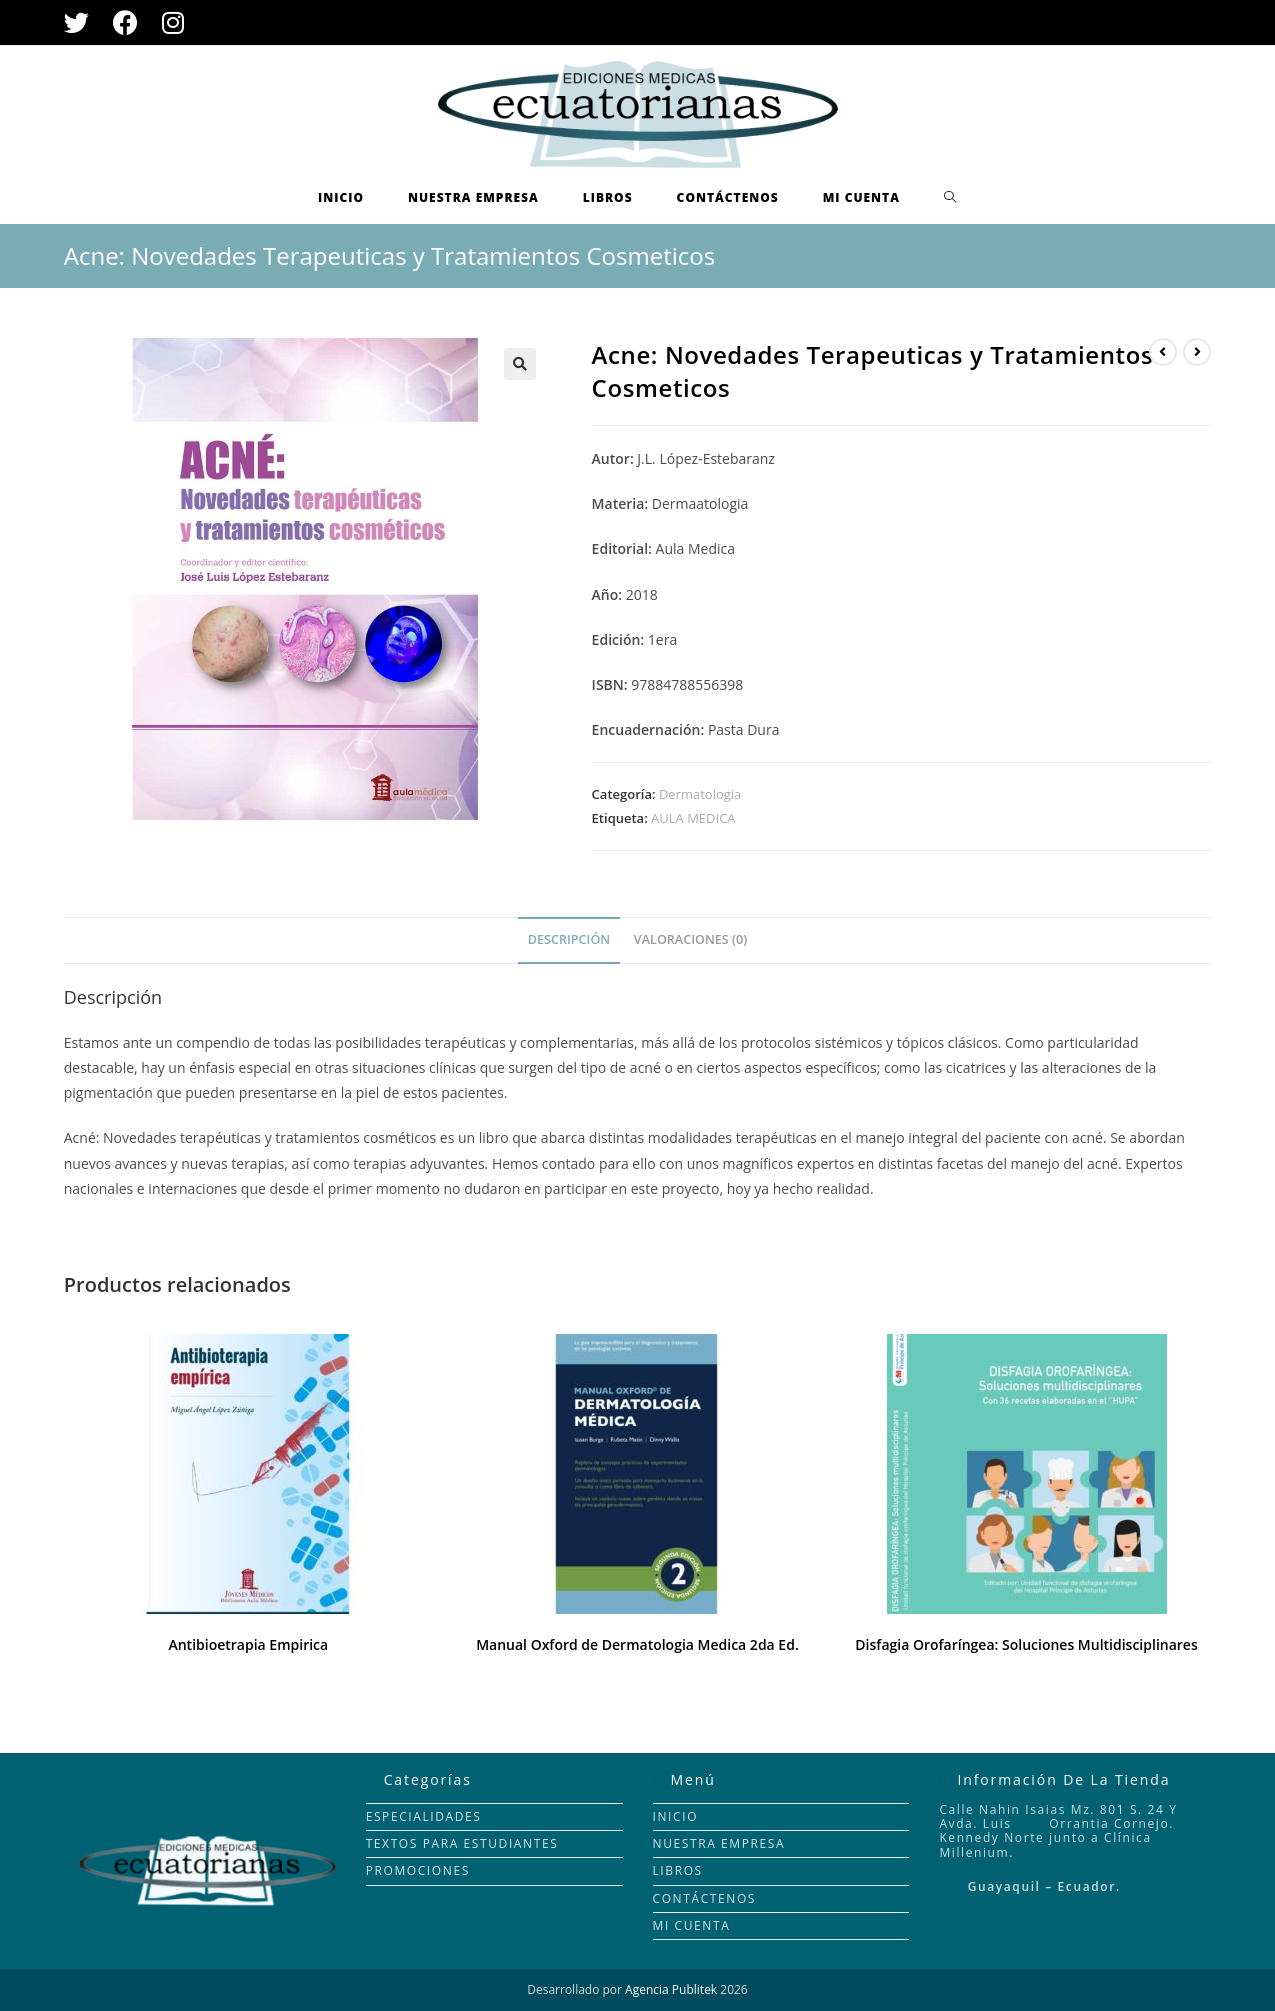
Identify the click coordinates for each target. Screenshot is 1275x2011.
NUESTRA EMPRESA (719, 1843)
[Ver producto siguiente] (1197, 352)
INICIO (676, 1816)
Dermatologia (700, 794)
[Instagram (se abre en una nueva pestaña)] (173, 22)
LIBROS (678, 1870)
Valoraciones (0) (690, 939)
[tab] (569, 940)
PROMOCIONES (418, 1870)
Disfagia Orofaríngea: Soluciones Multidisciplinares (1026, 1644)
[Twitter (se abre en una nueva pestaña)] (82, 22)
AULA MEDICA (693, 818)
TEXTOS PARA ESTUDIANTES (462, 1843)
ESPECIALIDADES (424, 1816)
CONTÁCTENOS (705, 1898)
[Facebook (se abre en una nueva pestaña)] (125, 22)
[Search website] (950, 198)
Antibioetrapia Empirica (248, 1644)
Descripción (569, 939)
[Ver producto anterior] (1163, 352)
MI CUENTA (692, 1925)
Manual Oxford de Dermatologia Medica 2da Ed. (637, 1644)
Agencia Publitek (671, 1989)
